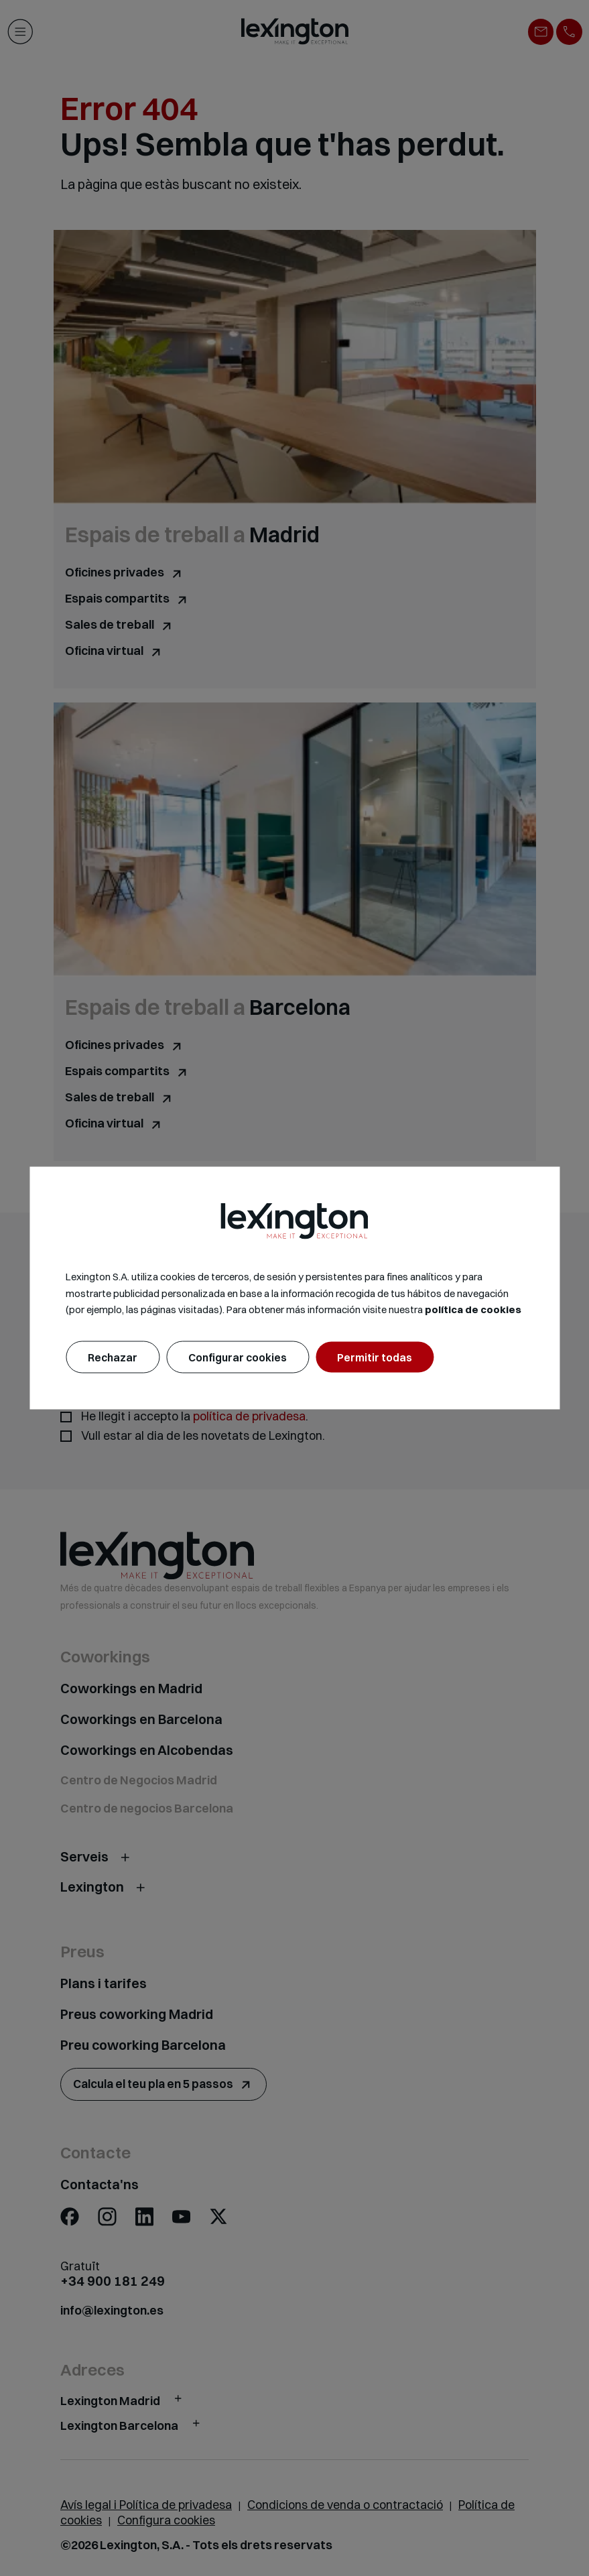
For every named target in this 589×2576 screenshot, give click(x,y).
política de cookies (473, 1309)
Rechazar (112, 1357)
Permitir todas (374, 1357)
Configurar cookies (237, 1357)
